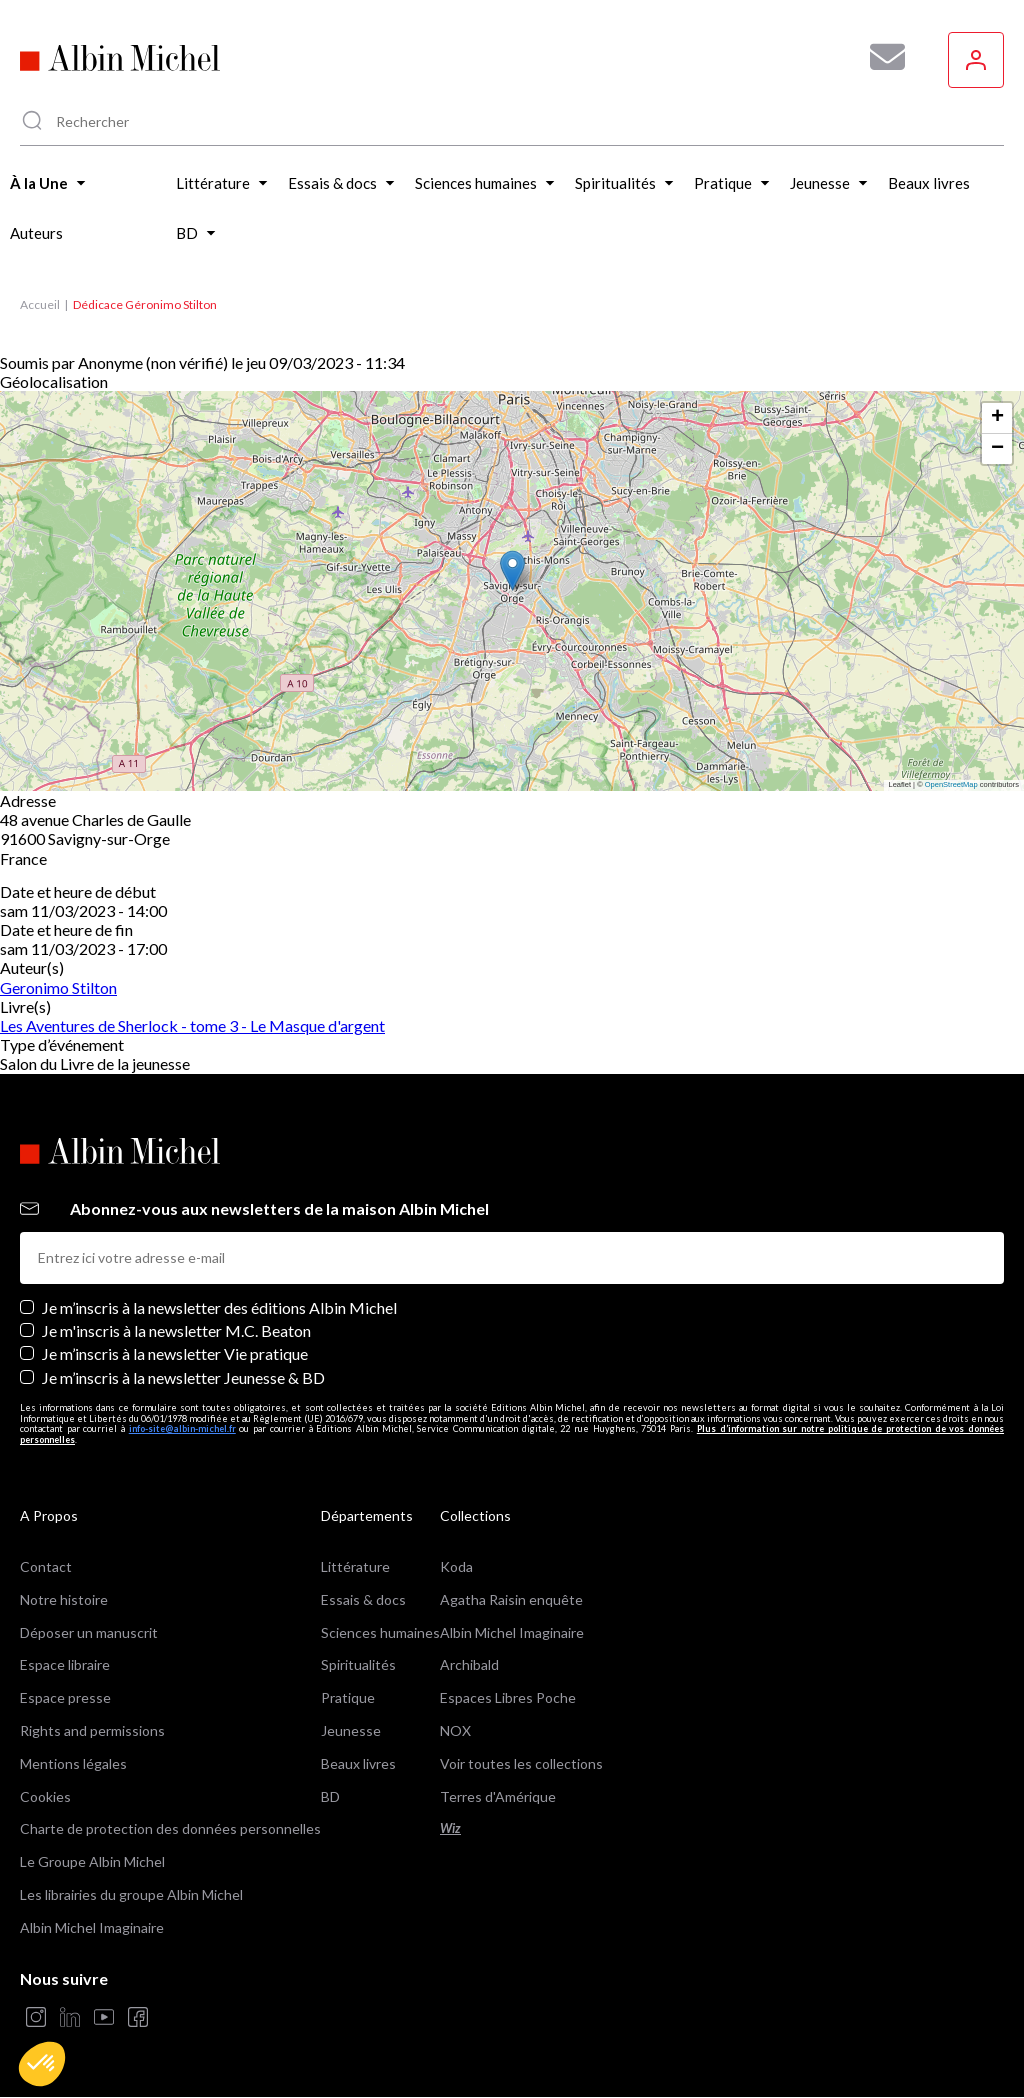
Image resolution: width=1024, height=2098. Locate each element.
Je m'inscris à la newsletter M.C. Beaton (176, 1330)
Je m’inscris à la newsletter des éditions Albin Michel (219, 1307)
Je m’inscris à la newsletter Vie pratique (175, 1353)
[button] (42, 2064)
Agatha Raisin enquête (511, 1599)
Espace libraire (65, 1664)
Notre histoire (64, 1599)
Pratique (348, 1697)
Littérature (355, 1566)
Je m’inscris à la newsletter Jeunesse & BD (183, 1377)
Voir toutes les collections (521, 1763)
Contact (46, 1566)
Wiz (450, 1828)
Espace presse (65, 1697)
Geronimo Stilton (58, 987)
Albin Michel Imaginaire (92, 1927)
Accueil (40, 304)
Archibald (469, 1664)
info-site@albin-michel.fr (182, 1428)
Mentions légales (73, 1763)
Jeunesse (351, 1730)
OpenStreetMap (951, 784)
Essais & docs (363, 1599)
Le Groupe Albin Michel (92, 1861)
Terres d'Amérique (498, 1796)
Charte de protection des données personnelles (170, 1828)
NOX (455, 1730)
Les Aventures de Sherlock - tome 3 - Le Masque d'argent (192, 1025)
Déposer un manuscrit (89, 1632)
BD (330, 1796)
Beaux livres (358, 1763)
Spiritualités (358, 1664)
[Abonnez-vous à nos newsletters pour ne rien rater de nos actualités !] (880, 57)
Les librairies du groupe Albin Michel (131, 1894)
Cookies (45, 1796)
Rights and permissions (92, 1730)
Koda (456, 1566)
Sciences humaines (380, 1632)
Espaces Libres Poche (508, 1697)
